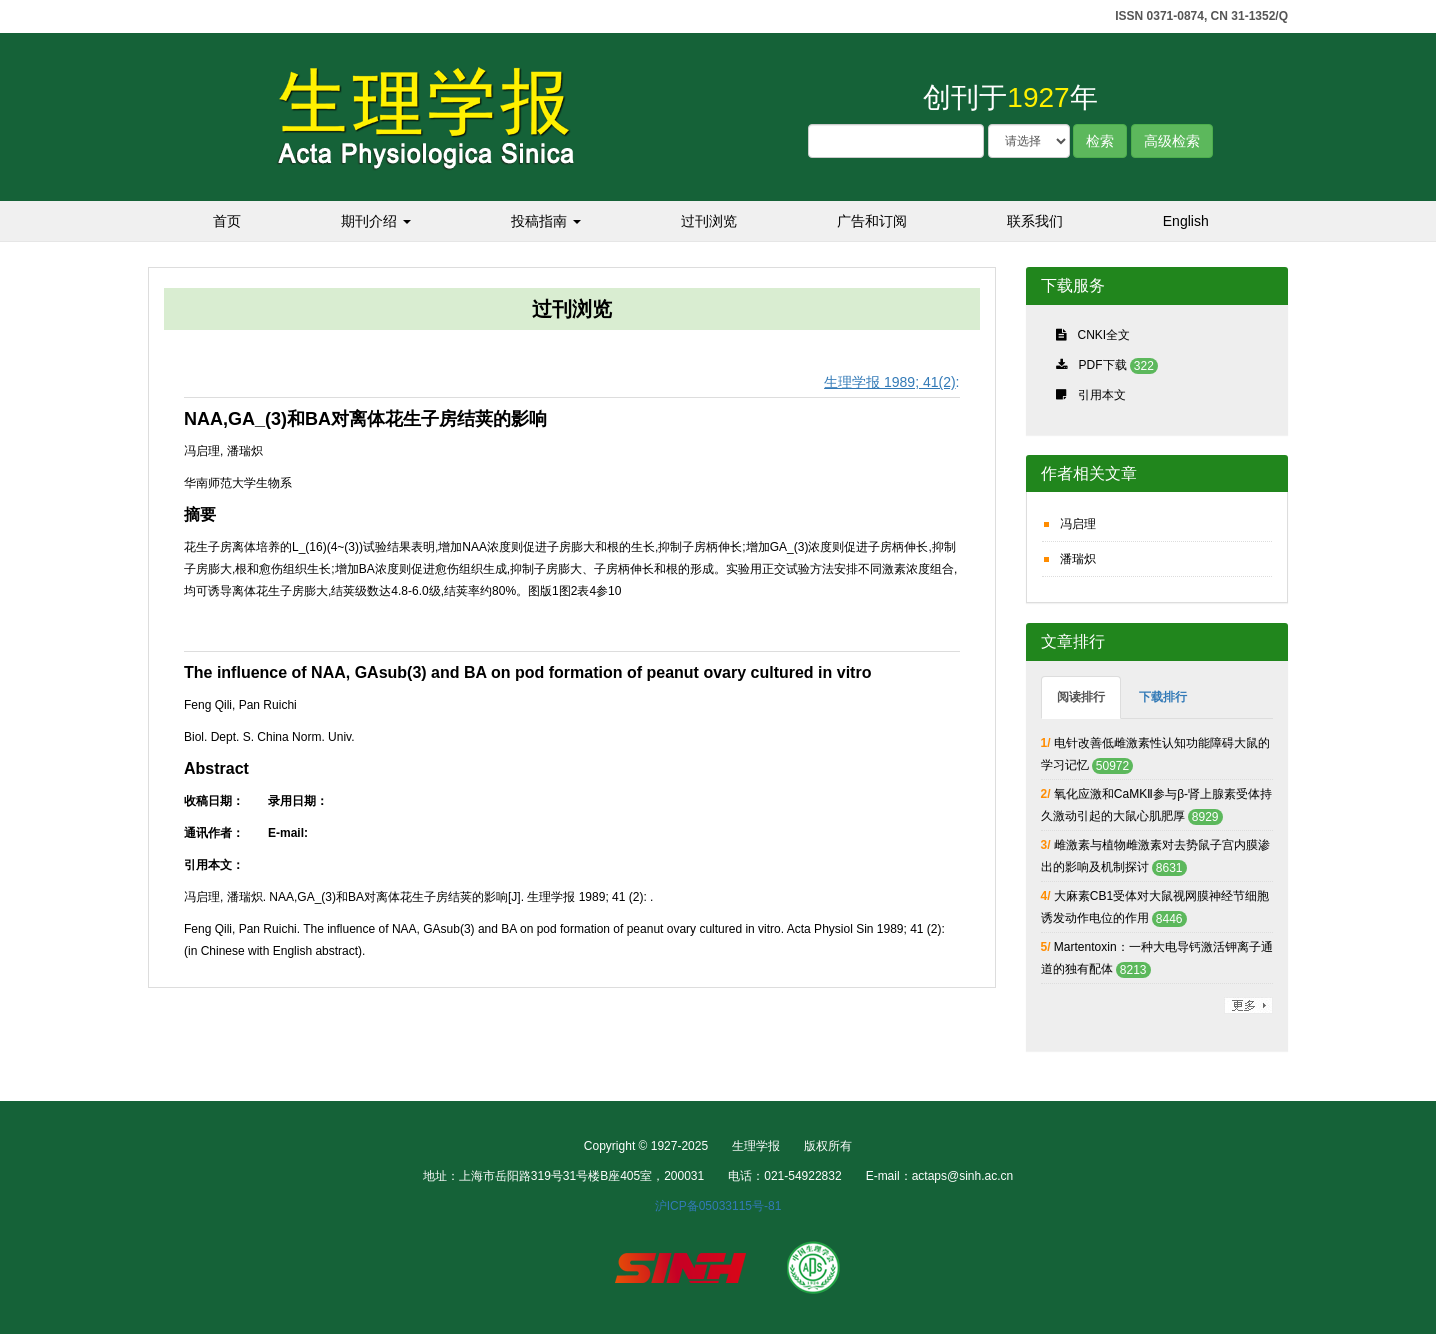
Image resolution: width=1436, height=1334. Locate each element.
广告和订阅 (872, 221)
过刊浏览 (709, 221)
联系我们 (1035, 221)
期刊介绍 (376, 221)
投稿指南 (546, 221)
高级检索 (1172, 141)
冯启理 (1078, 524)
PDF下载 (1103, 365)
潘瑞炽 (1078, 559)
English (1186, 221)
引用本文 (1102, 395)
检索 (1100, 141)
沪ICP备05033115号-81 (718, 1206)
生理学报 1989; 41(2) (890, 382)
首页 (227, 221)
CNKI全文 (1104, 335)
